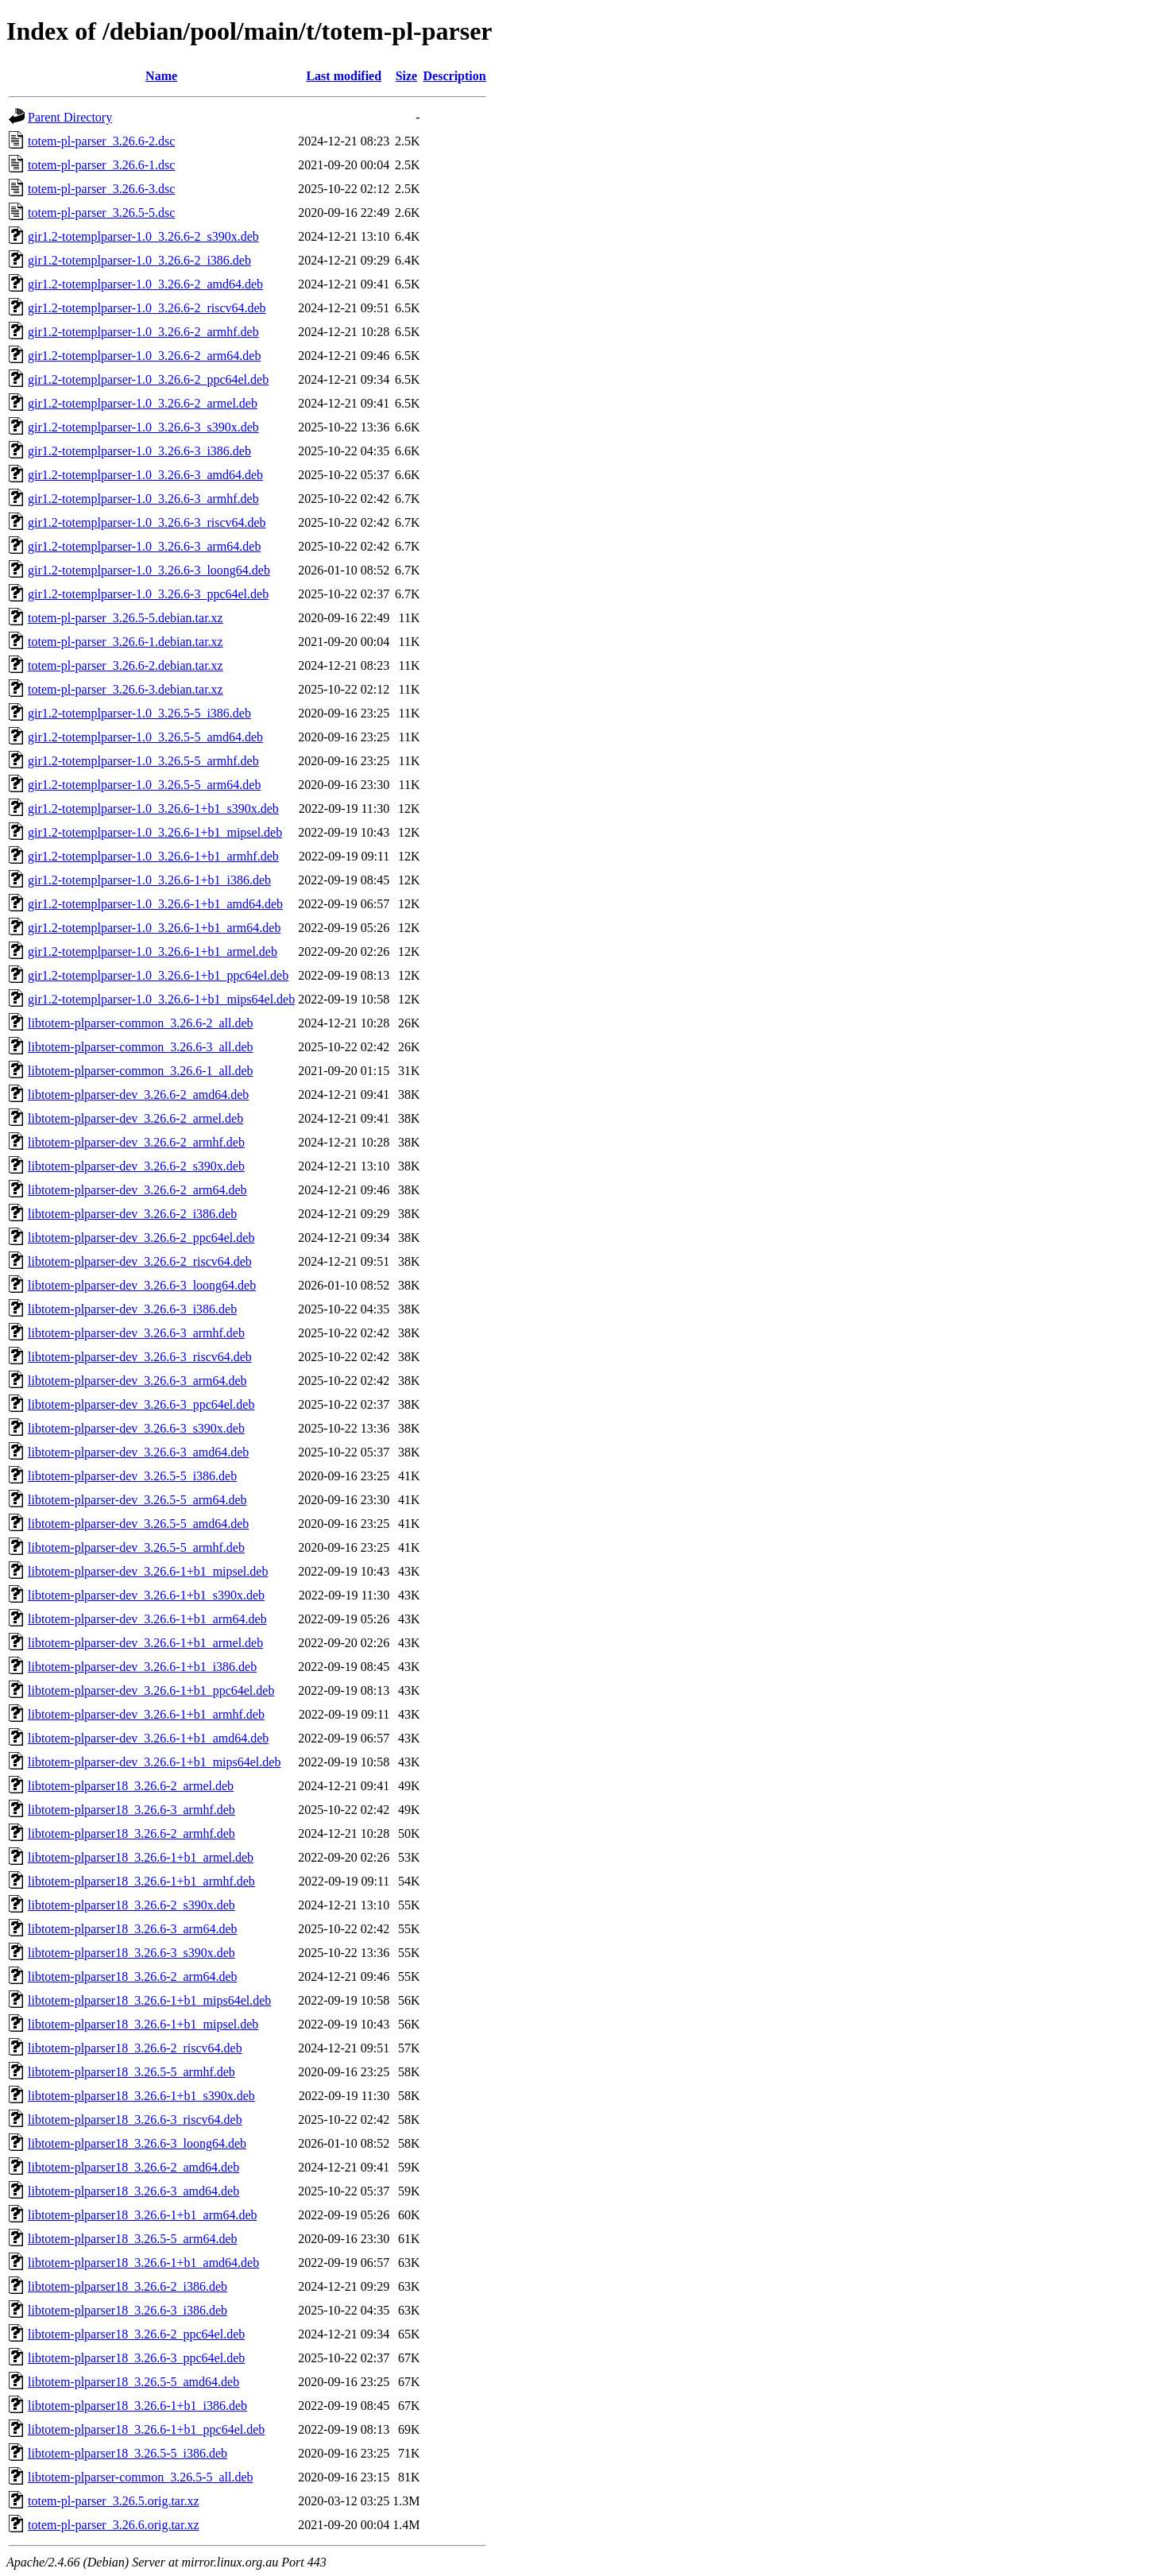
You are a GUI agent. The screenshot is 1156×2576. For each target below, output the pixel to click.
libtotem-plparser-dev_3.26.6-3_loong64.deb (142, 1285)
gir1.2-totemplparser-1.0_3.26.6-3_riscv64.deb (147, 522)
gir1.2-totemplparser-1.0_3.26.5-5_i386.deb (139, 713)
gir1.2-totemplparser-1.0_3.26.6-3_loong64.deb (149, 570)
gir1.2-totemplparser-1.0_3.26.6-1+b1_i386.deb (149, 880)
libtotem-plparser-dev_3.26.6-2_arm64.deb (137, 1190)
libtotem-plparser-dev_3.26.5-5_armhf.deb (136, 1547)
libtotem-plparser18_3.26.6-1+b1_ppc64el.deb (146, 2429)
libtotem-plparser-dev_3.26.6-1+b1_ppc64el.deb (151, 1690)
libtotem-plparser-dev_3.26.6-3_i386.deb (132, 1309)
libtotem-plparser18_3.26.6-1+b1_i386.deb (137, 2405)
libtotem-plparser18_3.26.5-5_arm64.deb (133, 2238)
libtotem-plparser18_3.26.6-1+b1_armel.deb (140, 1857)
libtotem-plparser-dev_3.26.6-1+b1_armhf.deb (146, 1714)
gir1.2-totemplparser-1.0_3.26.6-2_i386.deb (139, 260)
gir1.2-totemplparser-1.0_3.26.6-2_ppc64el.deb (148, 379)
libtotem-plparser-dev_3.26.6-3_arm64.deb (137, 1380)
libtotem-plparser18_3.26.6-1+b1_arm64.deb (142, 2215)
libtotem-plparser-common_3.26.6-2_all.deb (140, 1023)
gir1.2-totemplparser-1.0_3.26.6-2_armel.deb (142, 403)
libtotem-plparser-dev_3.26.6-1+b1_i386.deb (142, 1666)
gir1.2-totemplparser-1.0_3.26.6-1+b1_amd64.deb (155, 904)
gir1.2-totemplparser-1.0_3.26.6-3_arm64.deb (144, 546)
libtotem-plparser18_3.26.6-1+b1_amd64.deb (143, 2262)
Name (161, 76)
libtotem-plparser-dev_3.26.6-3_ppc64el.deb (141, 1404)
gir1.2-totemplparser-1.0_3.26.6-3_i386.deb (139, 451)
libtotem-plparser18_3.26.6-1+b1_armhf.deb (141, 1881)
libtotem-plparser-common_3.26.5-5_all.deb (140, 2477)
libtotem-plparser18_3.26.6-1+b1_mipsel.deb (143, 2024)
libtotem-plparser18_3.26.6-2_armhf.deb (131, 1833)
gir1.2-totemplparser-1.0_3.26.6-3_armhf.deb (143, 498)
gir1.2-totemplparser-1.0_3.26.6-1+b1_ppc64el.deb (158, 975)
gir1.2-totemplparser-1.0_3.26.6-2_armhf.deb (143, 331)
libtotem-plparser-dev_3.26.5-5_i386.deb (132, 1476)
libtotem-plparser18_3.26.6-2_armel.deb (131, 1786)
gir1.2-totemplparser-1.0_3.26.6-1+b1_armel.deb (152, 951)
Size (407, 76)
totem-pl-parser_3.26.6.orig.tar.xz (113, 2525)
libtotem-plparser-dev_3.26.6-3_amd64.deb (138, 1452)
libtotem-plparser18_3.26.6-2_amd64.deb (133, 2167)
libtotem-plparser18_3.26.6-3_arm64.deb (133, 1929)
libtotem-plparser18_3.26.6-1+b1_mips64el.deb (149, 2000)
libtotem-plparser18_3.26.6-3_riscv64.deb (135, 2119)
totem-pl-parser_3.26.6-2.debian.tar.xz (125, 665)
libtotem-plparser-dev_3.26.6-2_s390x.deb (136, 1166)
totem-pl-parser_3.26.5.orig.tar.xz (113, 2501)
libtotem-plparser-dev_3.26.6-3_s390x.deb (136, 1428)
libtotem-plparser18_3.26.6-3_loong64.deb (137, 2143)
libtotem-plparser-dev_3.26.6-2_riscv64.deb (140, 1261)
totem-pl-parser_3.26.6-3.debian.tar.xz (125, 689)
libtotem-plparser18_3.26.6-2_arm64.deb (133, 1976)
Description (454, 76)
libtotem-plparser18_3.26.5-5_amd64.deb (133, 2381)
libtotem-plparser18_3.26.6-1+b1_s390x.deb (141, 2095)
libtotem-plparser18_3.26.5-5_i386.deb (127, 2453)
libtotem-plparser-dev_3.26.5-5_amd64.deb (138, 1523)
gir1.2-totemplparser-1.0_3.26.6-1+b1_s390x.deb (153, 808)
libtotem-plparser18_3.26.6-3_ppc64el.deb (136, 2358)
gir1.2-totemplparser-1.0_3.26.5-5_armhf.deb (143, 761)
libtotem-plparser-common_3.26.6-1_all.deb (140, 1070)
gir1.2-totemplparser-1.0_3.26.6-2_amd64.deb (145, 284)
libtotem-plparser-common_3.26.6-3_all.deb (140, 1047)
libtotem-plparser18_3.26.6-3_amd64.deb (133, 2191)
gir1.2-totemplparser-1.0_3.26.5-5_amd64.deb (145, 737)
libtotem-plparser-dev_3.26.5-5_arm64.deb (137, 1500)
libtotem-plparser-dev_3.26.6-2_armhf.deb (136, 1142)
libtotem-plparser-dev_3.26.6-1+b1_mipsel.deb (148, 1571)
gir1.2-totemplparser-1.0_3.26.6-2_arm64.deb (144, 355)
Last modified (343, 76)
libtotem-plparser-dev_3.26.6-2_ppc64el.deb (141, 1237)
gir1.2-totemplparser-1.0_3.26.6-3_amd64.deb (145, 475)
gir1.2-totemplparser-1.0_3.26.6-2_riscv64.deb (147, 308)
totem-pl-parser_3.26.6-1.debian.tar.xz (125, 641)
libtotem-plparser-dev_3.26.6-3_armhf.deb (136, 1333)
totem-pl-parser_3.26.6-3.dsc (101, 188)
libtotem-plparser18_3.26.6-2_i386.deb (127, 2286)
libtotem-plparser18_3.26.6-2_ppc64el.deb (136, 2334)
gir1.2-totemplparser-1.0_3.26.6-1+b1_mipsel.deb (155, 832)
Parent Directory (70, 117)
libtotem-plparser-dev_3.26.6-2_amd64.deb (138, 1094)
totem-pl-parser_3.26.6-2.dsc (101, 141)
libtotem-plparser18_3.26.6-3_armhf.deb (131, 1809)
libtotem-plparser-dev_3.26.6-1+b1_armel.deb (145, 1643)
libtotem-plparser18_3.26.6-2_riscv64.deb (135, 2048)
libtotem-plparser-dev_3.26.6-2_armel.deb (135, 1118)
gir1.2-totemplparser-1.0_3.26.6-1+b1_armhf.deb (153, 856)
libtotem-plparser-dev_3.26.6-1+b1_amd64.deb (148, 1738)
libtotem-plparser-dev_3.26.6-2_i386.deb (132, 1213)
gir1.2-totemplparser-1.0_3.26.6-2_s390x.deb (143, 236)
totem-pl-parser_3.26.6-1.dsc (101, 165)
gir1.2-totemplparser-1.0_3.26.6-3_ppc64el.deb (148, 594)
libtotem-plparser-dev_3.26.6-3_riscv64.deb (140, 1356)
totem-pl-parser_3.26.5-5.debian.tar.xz (125, 618)
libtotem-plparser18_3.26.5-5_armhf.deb (131, 2072)
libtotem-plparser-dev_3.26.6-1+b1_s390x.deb (146, 1595)
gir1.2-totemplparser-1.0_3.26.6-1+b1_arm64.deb (154, 927)
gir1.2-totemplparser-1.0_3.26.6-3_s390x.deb (143, 427)
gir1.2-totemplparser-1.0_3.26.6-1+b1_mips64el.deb (161, 999)
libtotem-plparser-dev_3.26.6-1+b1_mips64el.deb (154, 1762)
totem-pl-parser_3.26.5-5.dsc (101, 212)
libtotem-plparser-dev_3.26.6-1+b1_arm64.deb (147, 1619)
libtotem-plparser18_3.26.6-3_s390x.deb (131, 1952)
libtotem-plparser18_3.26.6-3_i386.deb (127, 2310)
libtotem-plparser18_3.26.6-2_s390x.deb (131, 1905)
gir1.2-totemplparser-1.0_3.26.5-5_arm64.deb (144, 784)
